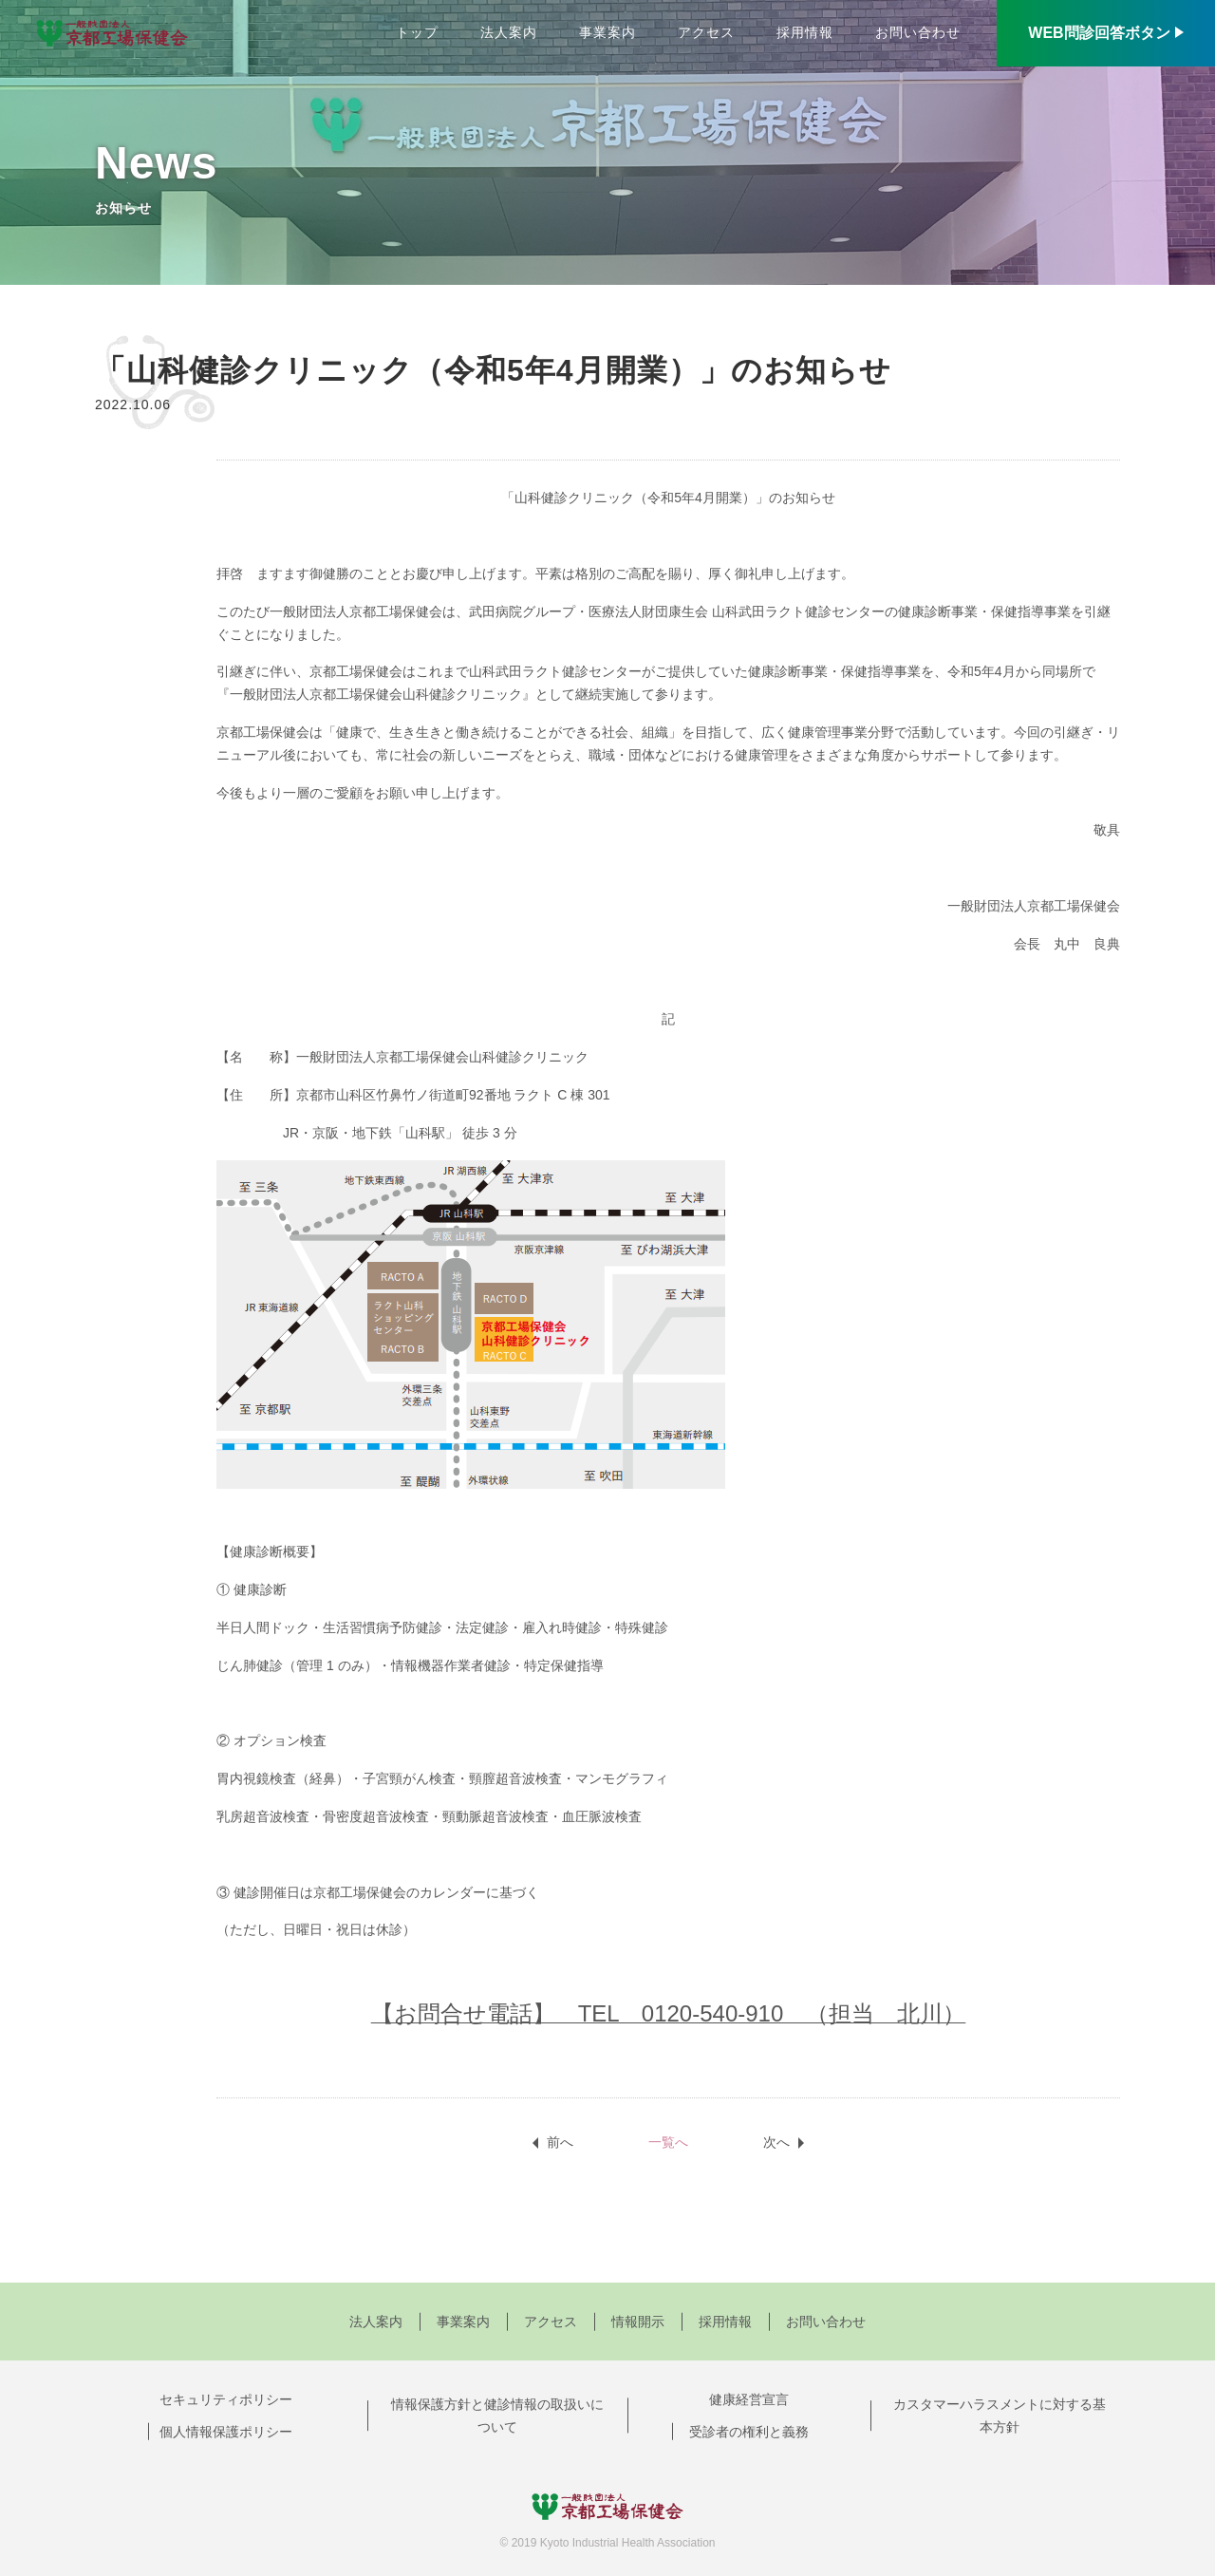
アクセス (706, 32)
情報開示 (637, 2321)
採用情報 (804, 32)
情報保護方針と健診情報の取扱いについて (497, 2416)
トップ (417, 32)
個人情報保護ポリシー (225, 2431)
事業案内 (607, 32)
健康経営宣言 (749, 2399)
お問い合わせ (918, 32)
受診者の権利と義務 (749, 2431)
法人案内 (508, 32)
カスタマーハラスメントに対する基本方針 (999, 2416)
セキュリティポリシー (225, 2399)
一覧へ (668, 2142)
